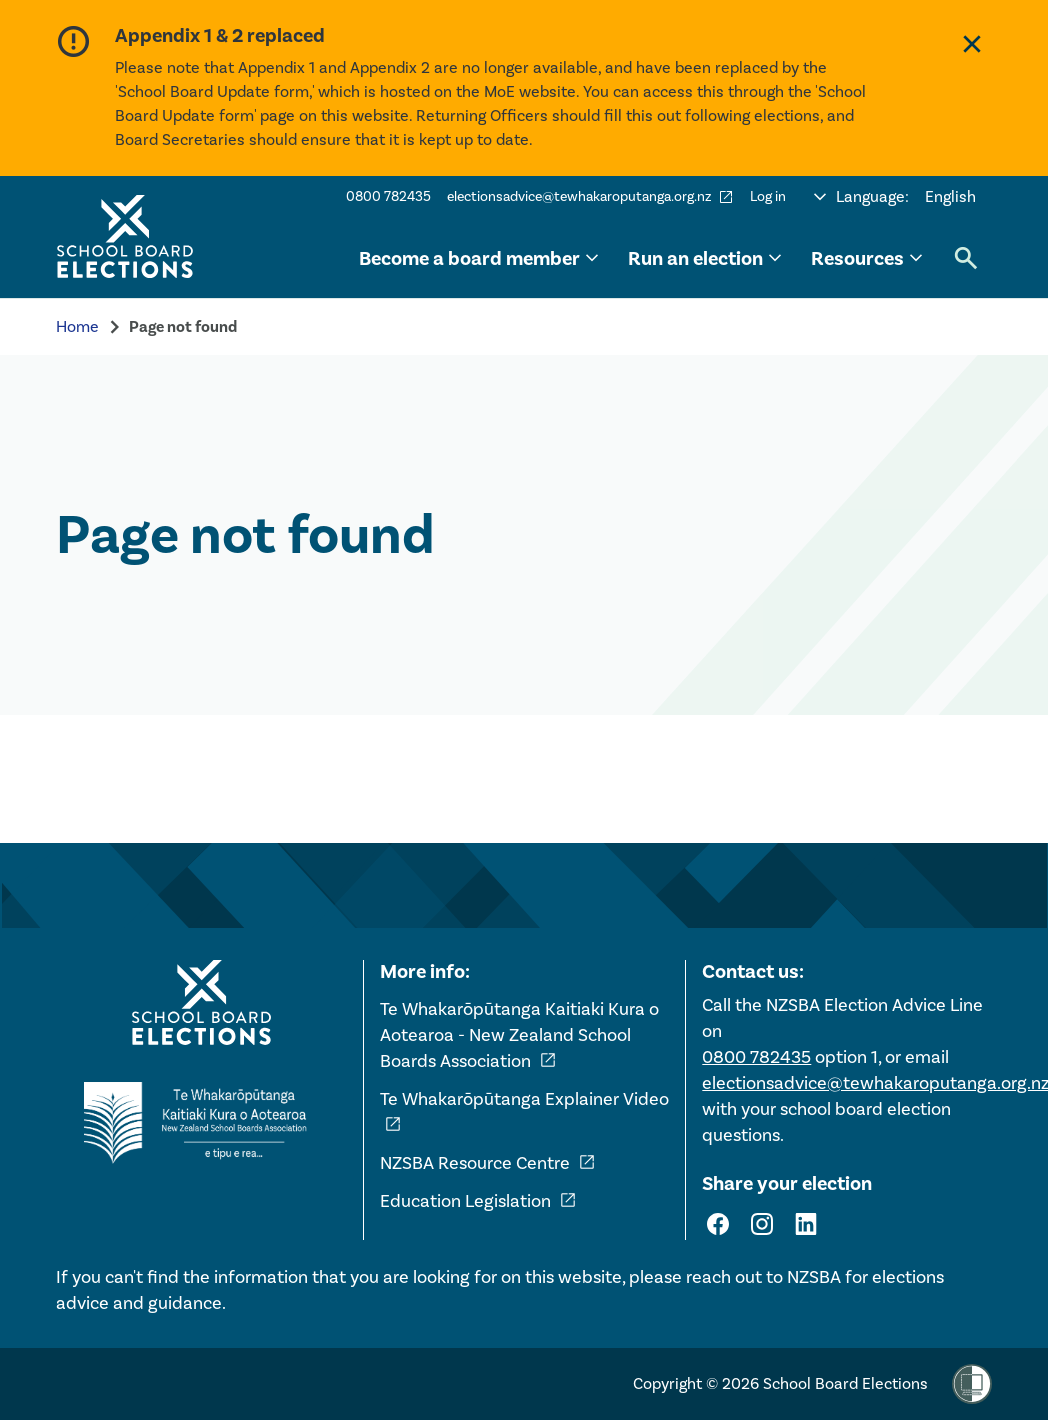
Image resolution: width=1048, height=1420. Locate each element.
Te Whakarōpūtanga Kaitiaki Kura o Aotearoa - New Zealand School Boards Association (519, 1035)
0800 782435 (388, 196)
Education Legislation (478, 1201)
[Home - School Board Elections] (201, 1003)
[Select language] (895, 197)
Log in (768, 196)
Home (77, 326)
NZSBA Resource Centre (488, 1163)
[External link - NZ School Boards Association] (201, 1123)
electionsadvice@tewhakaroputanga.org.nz (590, 197)
